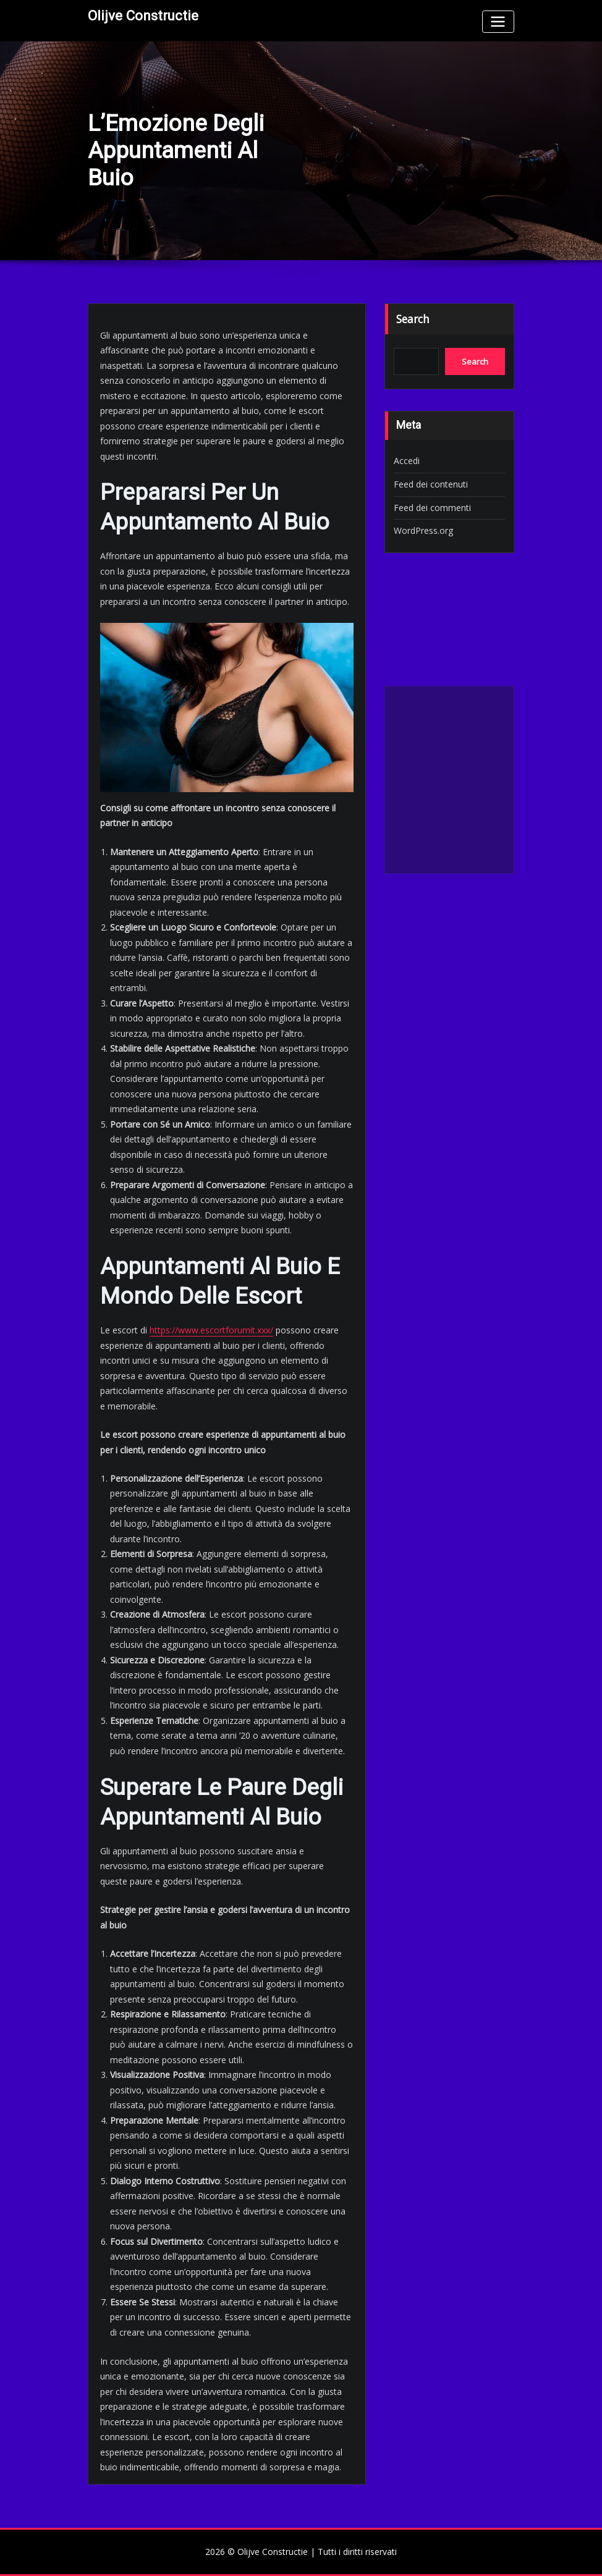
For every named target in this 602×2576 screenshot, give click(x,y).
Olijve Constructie (143, 15)
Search (413, 318)
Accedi (407, 461)
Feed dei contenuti (431, 484)
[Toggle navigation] (498, 21)
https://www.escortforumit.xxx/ (211, 1330)
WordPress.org (423, 530)
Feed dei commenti (432, 507)
